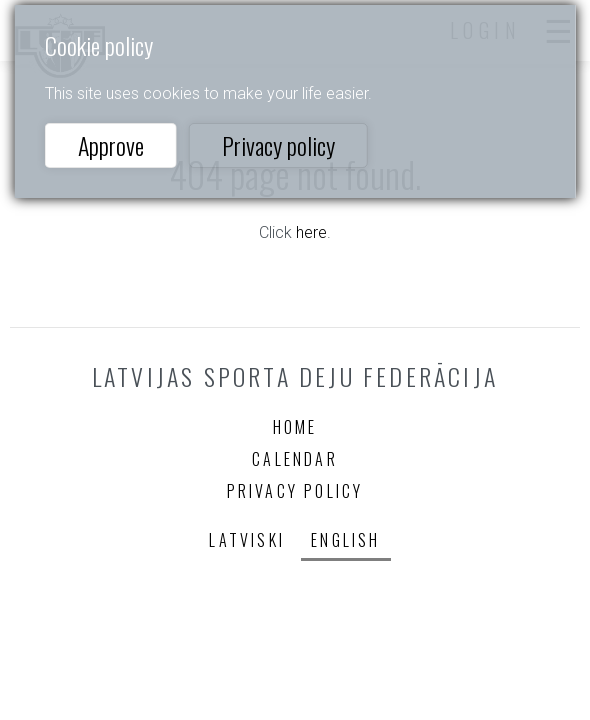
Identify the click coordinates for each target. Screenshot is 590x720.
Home (295, 427)
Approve (111, 145)
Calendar (295, 459)
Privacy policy (278, 145)
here (311, 232)
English (345, 540)
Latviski (247, 540)
